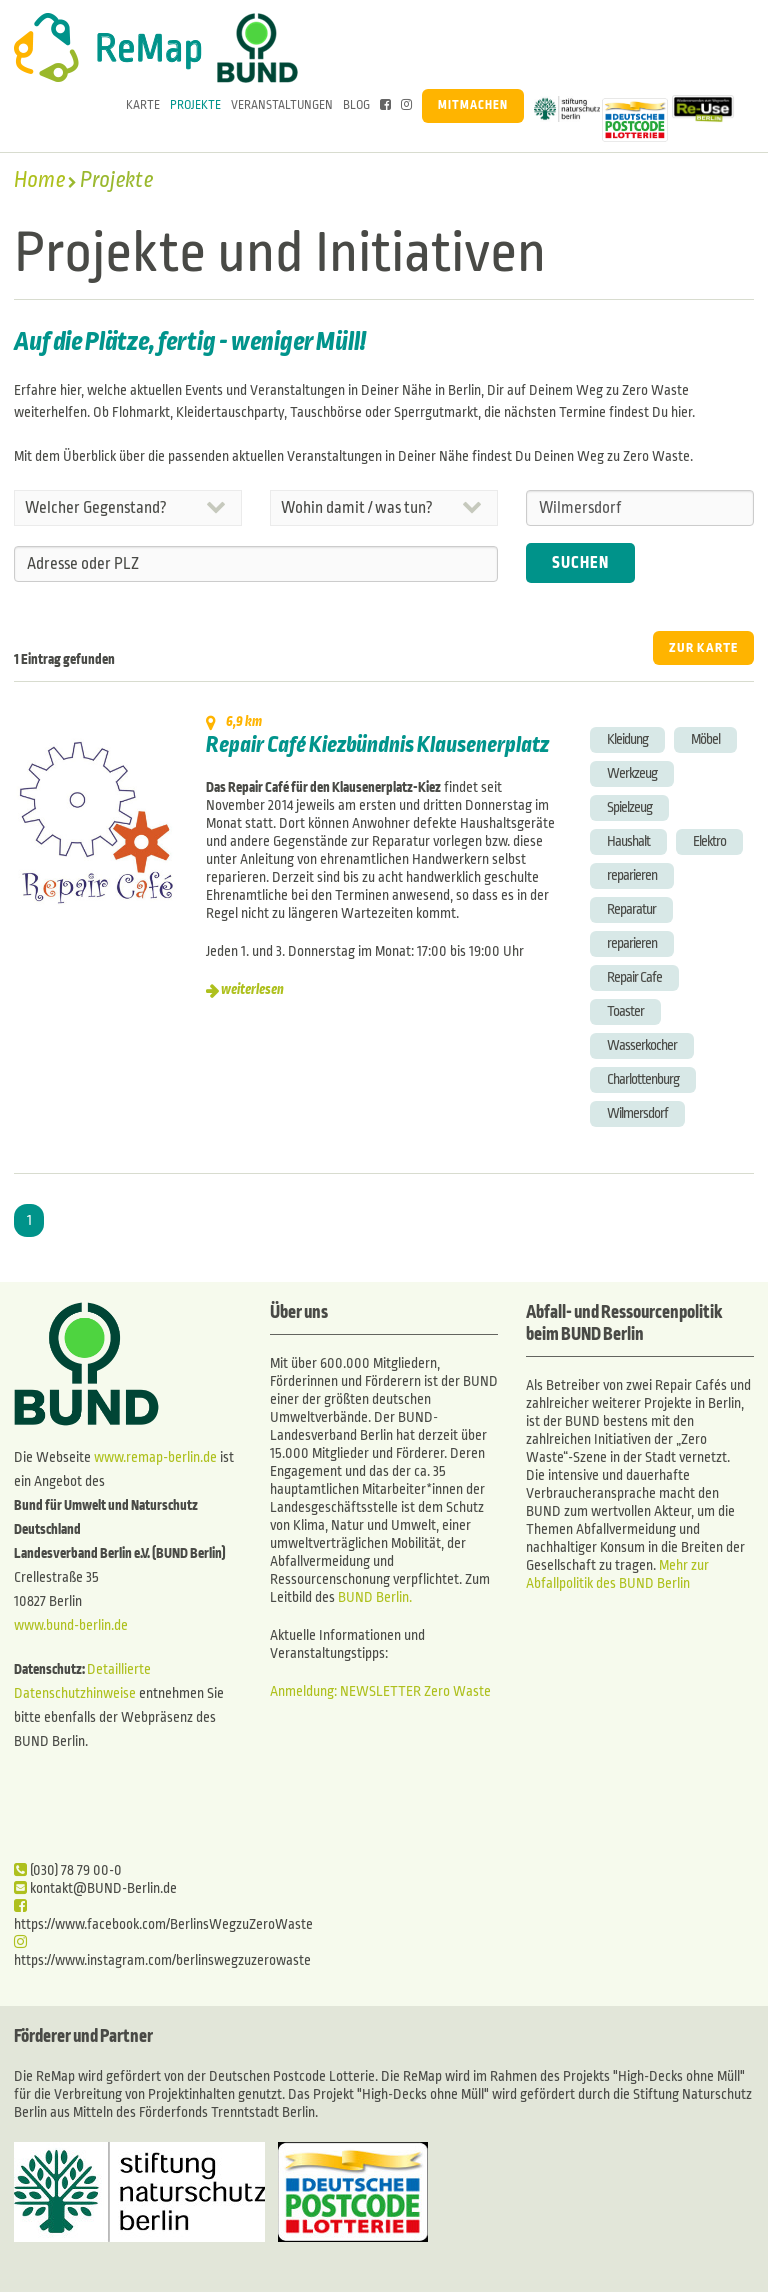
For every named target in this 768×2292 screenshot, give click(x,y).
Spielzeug (629, 807)
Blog (356, 105)
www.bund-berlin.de (71, 1625)
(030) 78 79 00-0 (68, 1870)
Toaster (625, 1011)
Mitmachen (473, 105)
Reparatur (631, 909)
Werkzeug (632, 773)
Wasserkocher (642, 1045)
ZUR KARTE (703, 648)
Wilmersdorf (637, 1113)
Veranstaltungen (282, 105)
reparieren (632, 875)
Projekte (195, 105)
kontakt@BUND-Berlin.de (95, 1888)
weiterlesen (252, 989)
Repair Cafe (634, 977)
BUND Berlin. (375, 1597)
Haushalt (628, 841)
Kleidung (627, 739)
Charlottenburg (643, 1079)
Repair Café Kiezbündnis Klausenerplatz (377, 745)
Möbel (705, 739)
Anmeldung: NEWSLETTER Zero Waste (380, 1691)
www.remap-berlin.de (155, 1457)
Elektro (709, 841)
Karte (143, 105)
